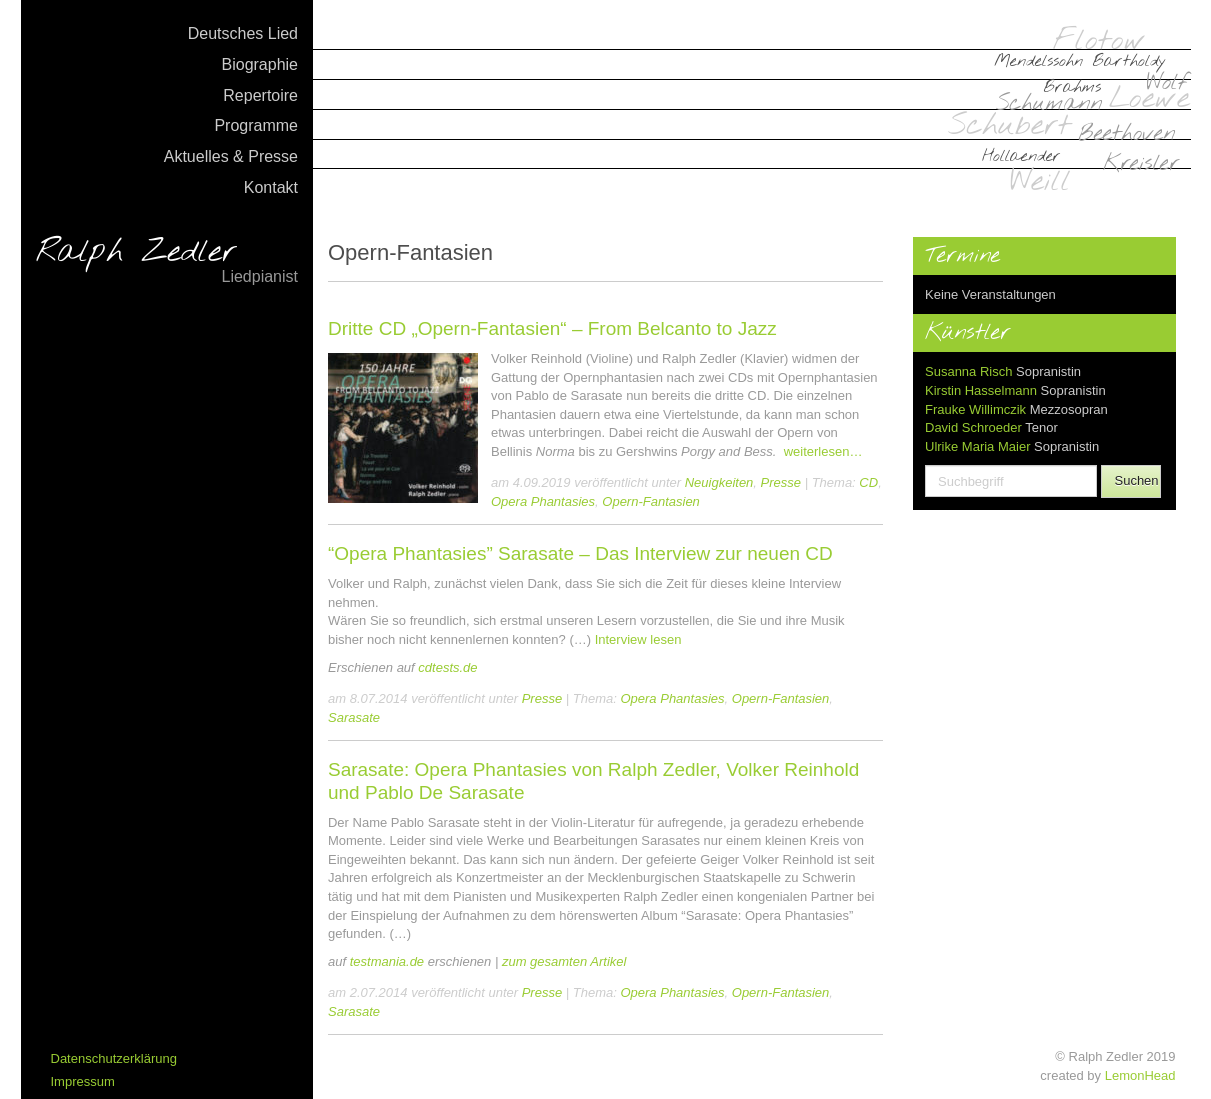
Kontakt (271, 187)
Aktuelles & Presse (231, 156)
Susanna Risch (968, 371)
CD (868, 482)
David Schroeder (973, 427)
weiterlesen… (823, 451)
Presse (781, 482)
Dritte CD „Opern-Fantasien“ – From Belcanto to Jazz (552, 328)
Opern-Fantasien (651, 501)
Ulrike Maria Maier (977, 446)
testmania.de (387, 961)
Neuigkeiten (719, 482)
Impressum (83, 1081)
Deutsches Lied (243, 33)
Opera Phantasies (543, 501)
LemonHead (1140, 1075)
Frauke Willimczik (975, 409)
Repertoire (260, 95)
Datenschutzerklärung (114, 1058)
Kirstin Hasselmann (981, 390)
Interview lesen (638, 639)
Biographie (260, 64)
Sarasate (354, 717)
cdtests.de (447, 667)
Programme (256, 125)
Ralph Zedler (167, 262)
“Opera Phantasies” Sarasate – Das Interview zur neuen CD (580, 553)
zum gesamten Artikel (564, 961)
